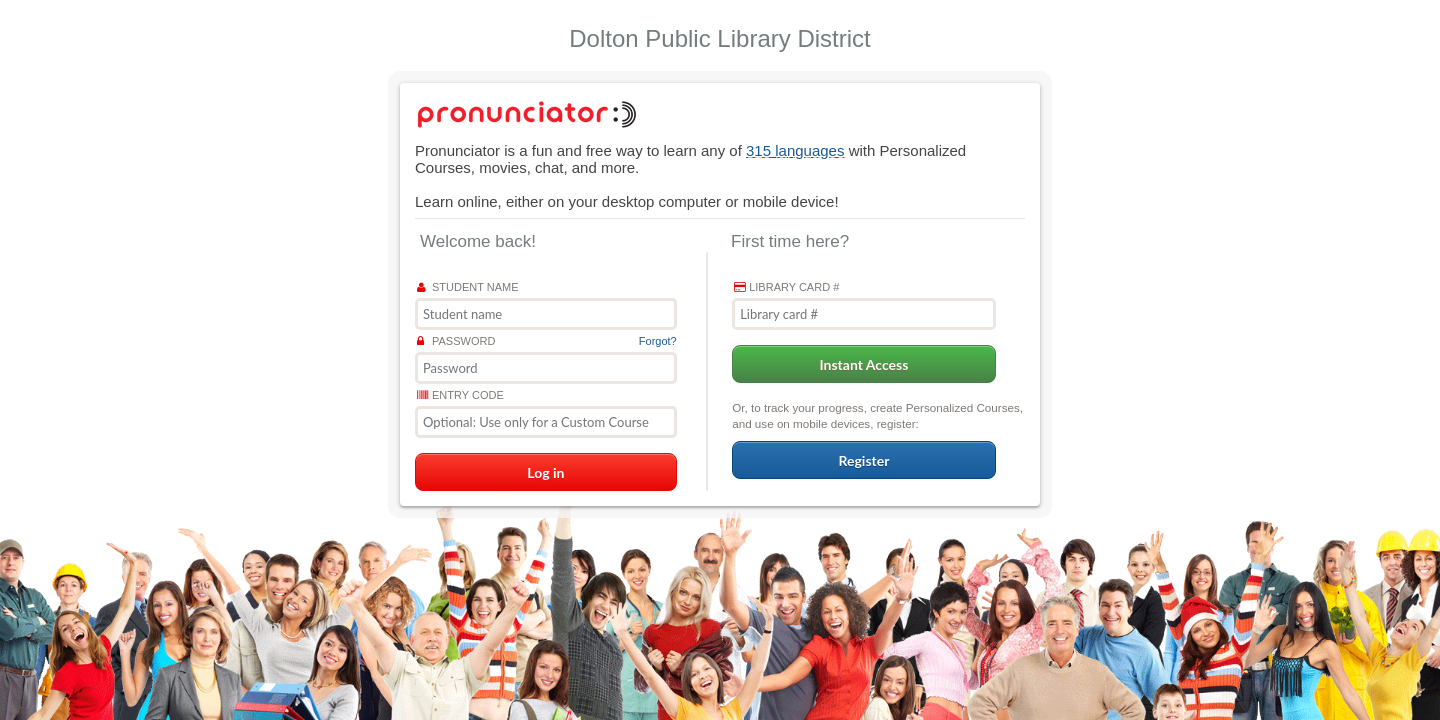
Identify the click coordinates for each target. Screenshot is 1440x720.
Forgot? (658, 341)
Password (456, 341)
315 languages (795, 150)
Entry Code (460, 395)
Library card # (786, 287)
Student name (468, 287)
